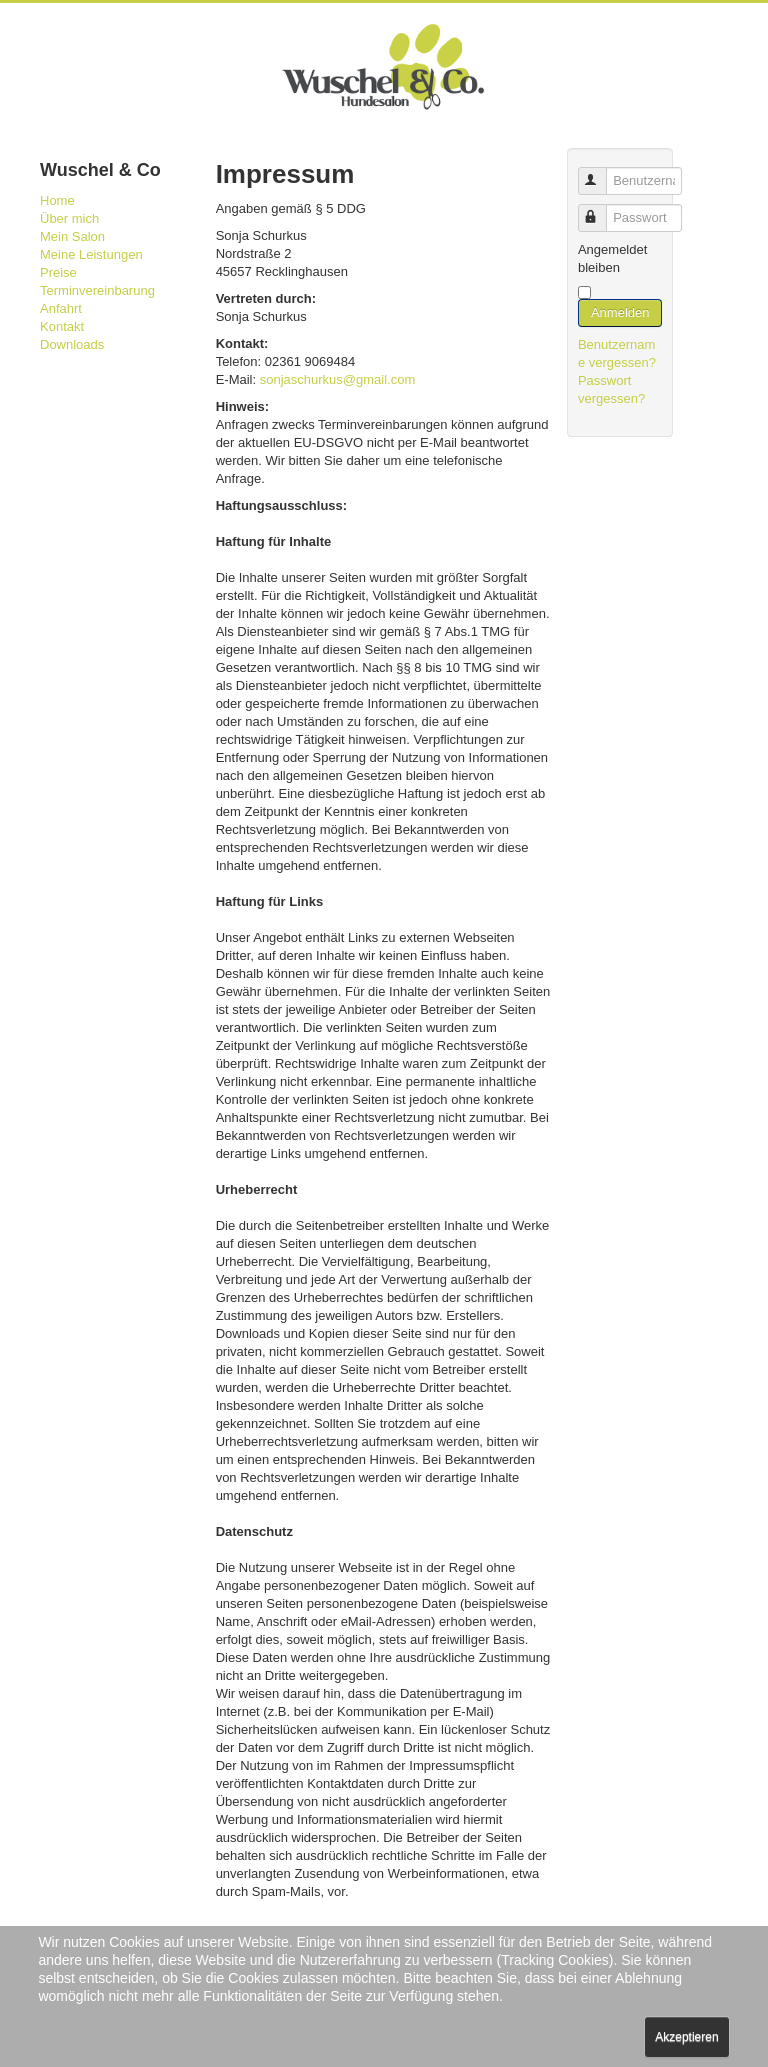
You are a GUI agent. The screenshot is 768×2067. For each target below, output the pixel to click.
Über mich (69, 218)
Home (57, 200)
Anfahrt (61, 308)
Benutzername (601, 172)
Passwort (601, 209)
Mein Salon (72, 236)
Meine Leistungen (91, 254)
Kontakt (62, 326)
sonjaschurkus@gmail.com (338, 379)
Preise (58, 272)
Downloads (72, 344)
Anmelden (620, 312)
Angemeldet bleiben (612, 258)
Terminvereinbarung (97, 290)
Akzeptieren (686, 2037)
